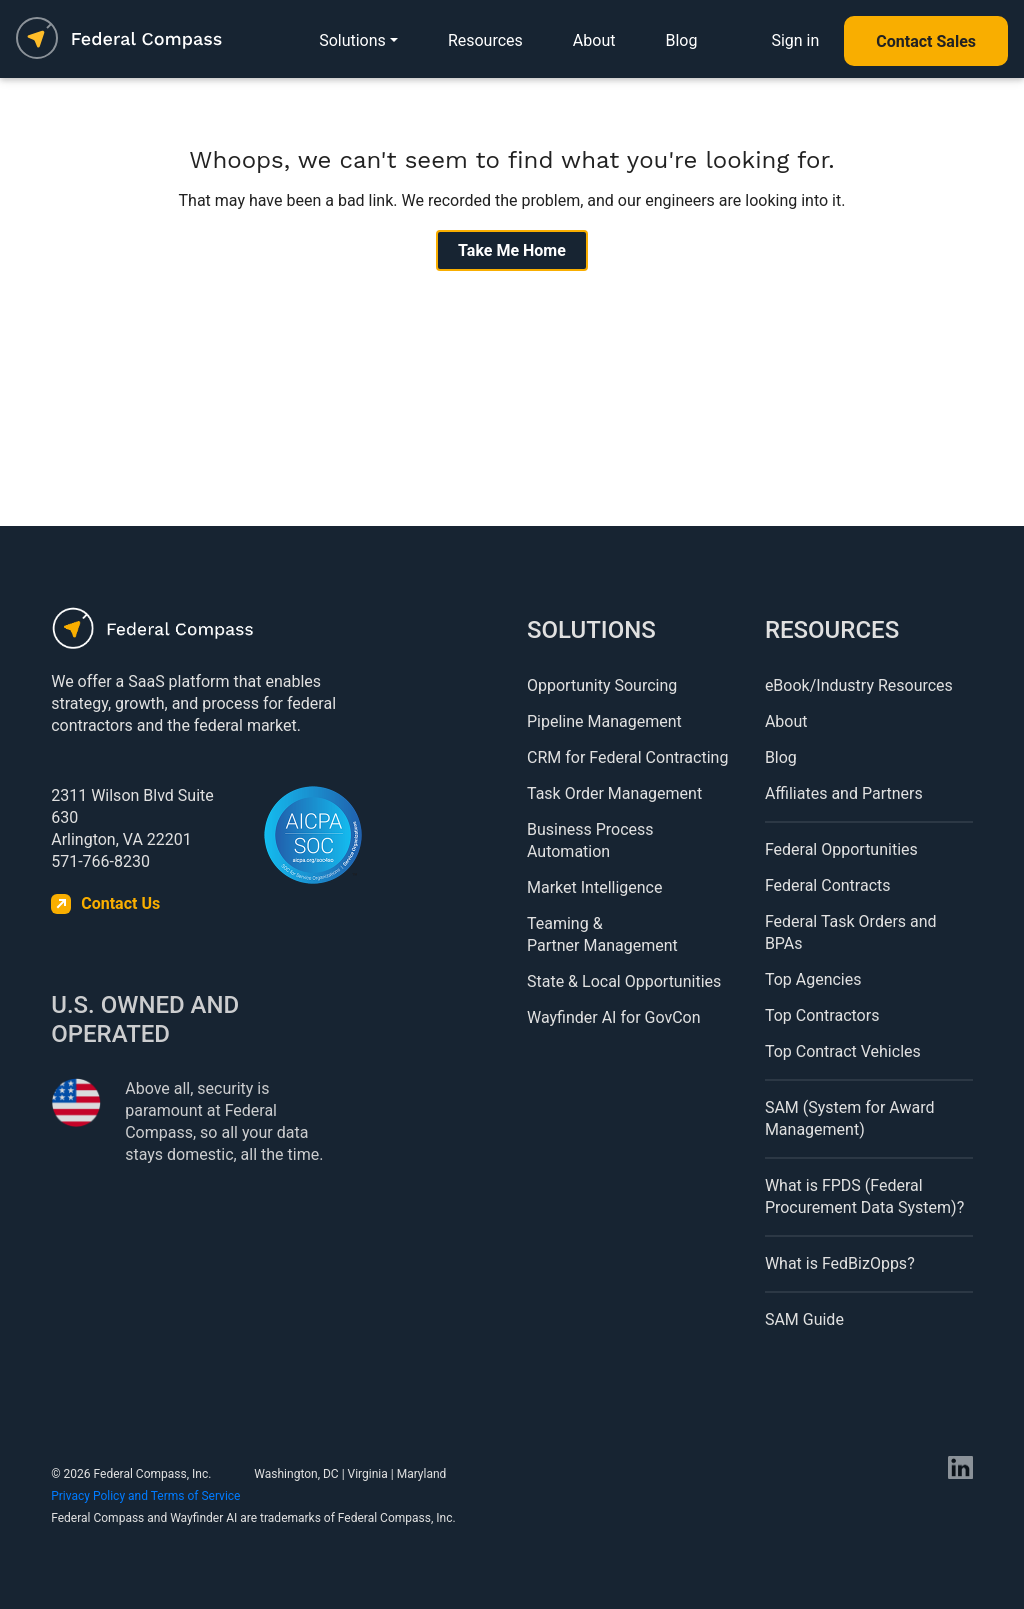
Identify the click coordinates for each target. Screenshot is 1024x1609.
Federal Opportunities (841, 849)
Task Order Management (614, 793)
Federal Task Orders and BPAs (851, 932)
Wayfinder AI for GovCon (614, 1017)
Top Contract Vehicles (843, 1051)
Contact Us (120, 903)
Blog (681, 40)
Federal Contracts (828, 885)
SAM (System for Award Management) (850, 1118)
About (594, 40)
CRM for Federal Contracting (627, 757)
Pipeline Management (604, 721)
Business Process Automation (590, 840)
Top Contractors (822, 1015)
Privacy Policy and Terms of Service (145, 1496)
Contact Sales (926, 41)
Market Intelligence (594, 887)
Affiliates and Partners (844, 793)
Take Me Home (512, 250)
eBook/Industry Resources (859, 685)
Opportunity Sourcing (602, 685)
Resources (485, 40)
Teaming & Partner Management (602, 934)
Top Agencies (813, 979)
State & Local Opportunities (624, 981)
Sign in (795, 40)
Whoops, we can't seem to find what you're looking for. (511, 160)
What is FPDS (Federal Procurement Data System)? (864, 1196)
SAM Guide (804, 1319)
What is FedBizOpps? (840, 1263)
